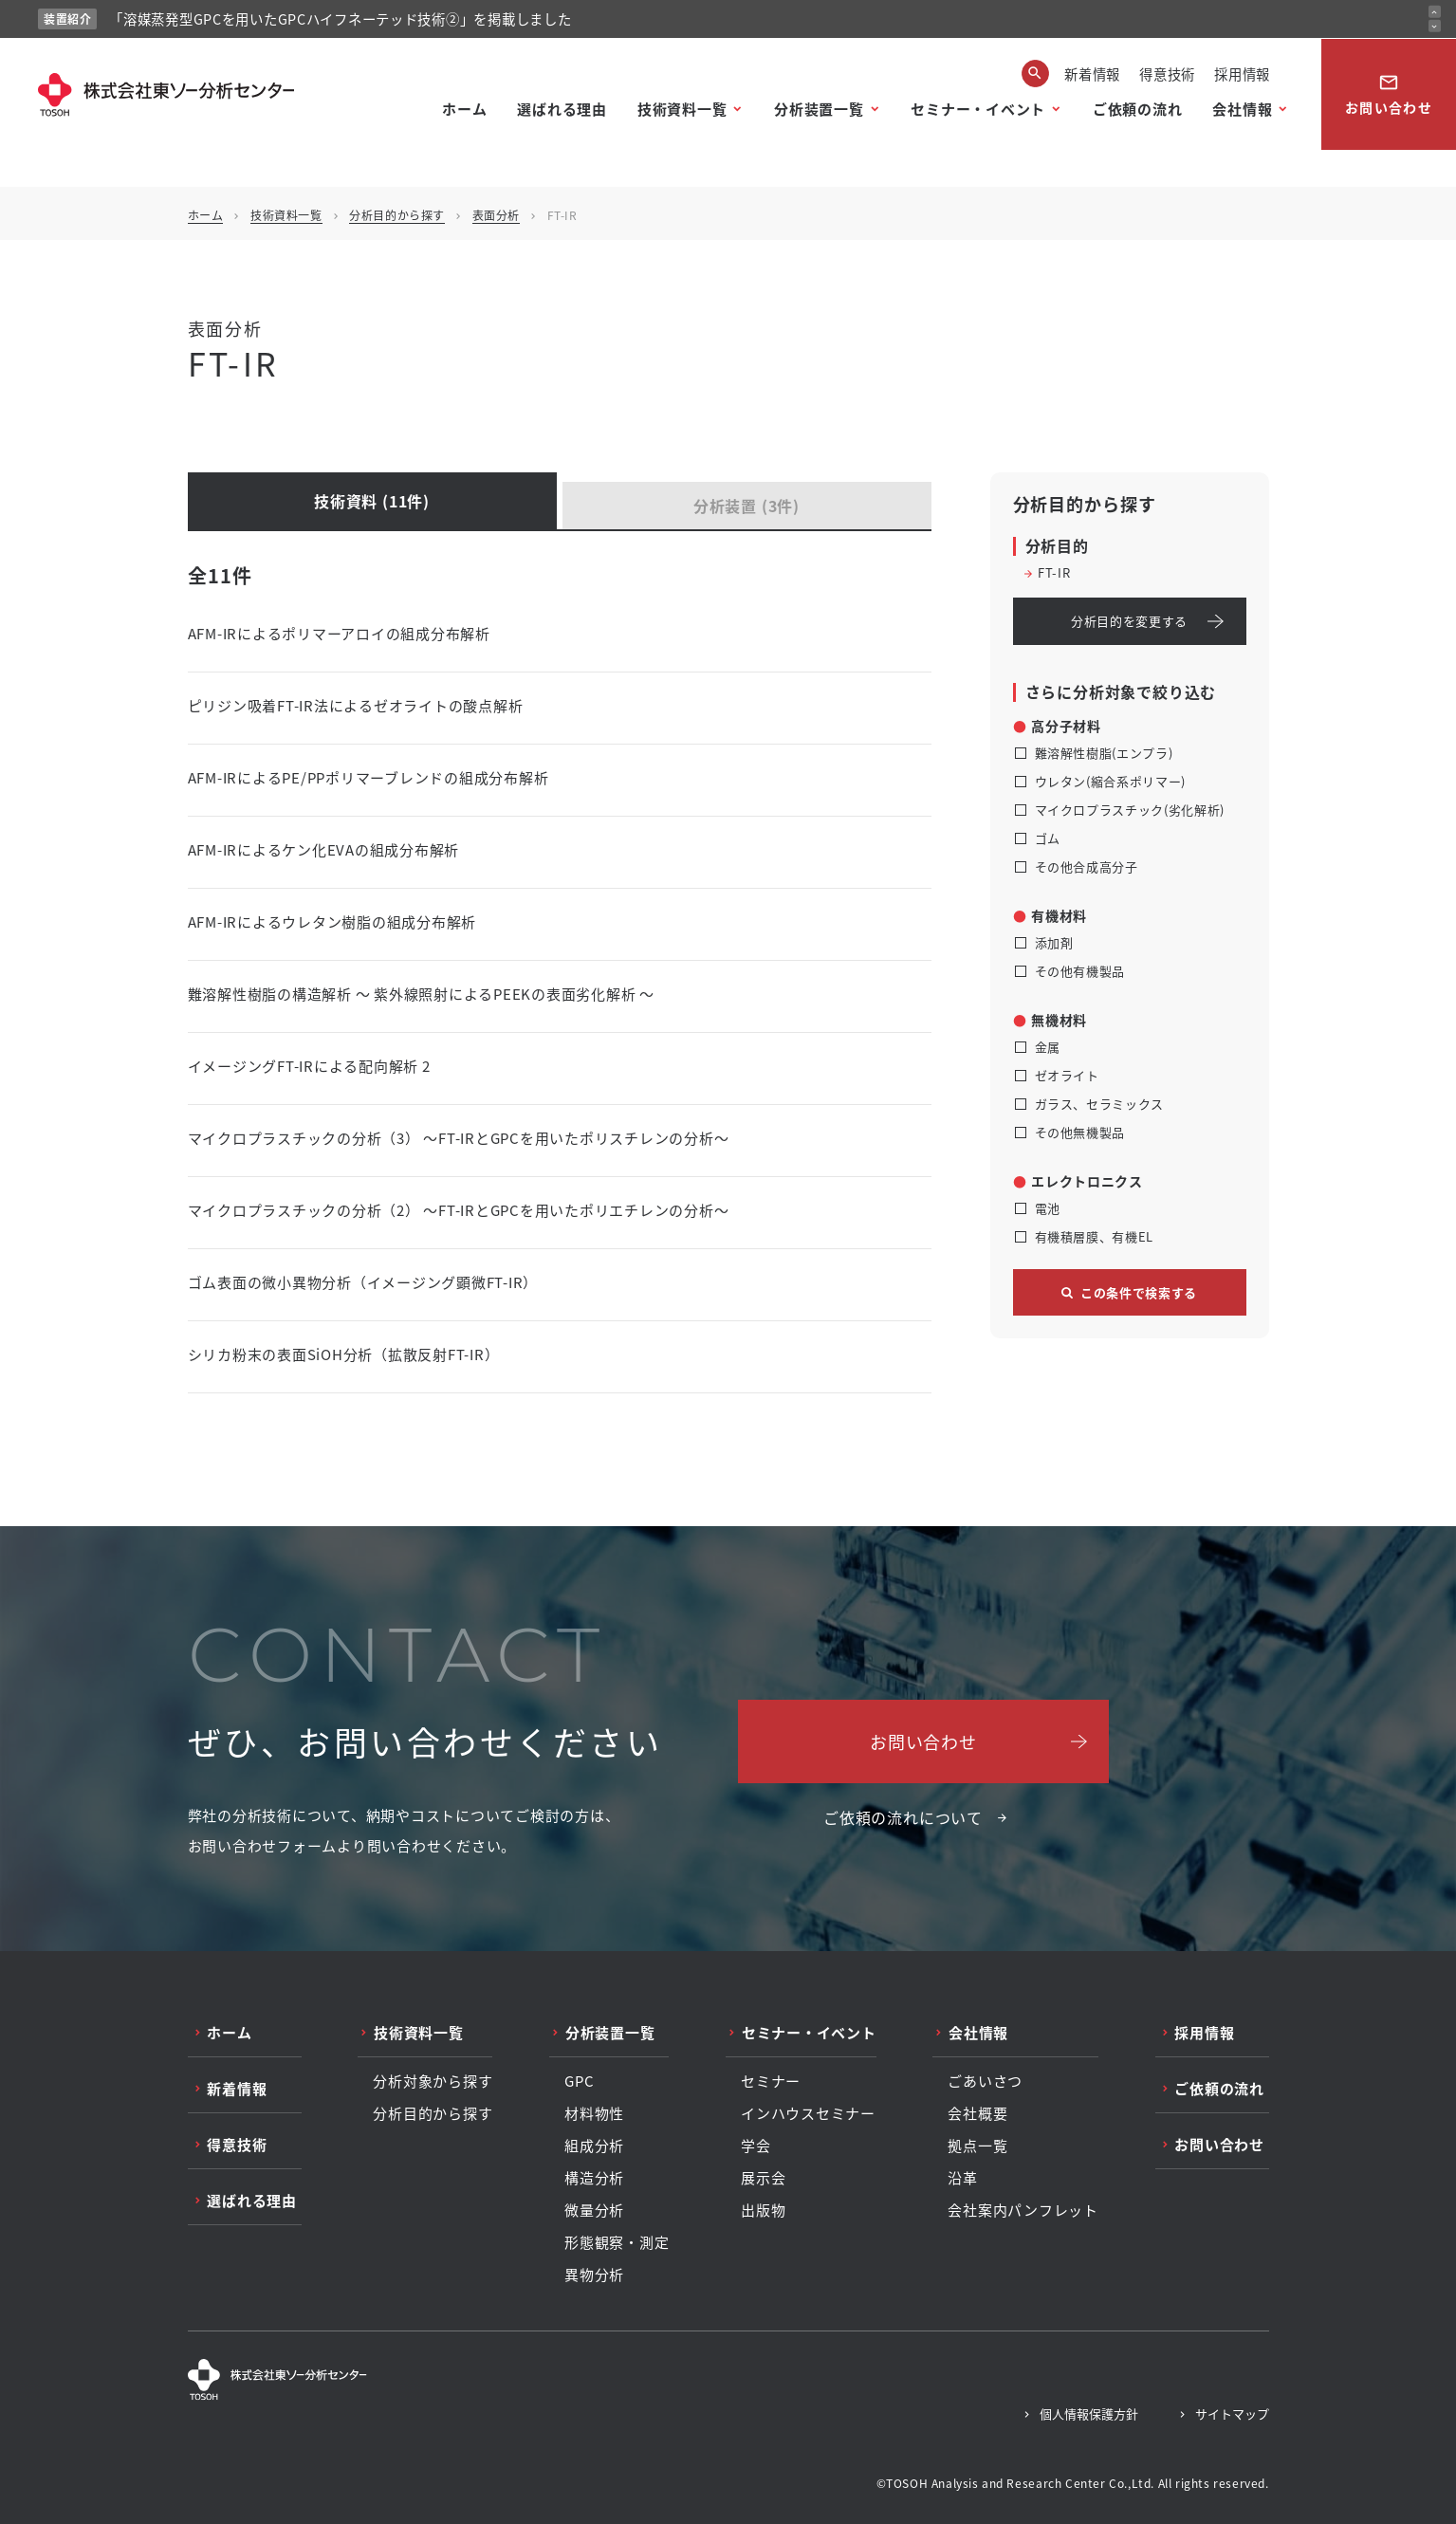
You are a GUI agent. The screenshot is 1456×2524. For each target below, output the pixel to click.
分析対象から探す (432, 2081)
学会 (756, 2145)
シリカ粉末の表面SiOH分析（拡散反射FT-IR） (344, 1354)
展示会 (763, 2177)
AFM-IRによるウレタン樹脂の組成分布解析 (332, 921)
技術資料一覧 (682, 109)
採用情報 (1242, 73)
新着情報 (1092, 73)
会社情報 (1242, 109)
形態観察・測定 (616, 2242)
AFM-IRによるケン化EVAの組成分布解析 (324, 849)
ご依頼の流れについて (903, 1817)
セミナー (771, 2081)
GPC (579, 2081)
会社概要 (977, 2113)
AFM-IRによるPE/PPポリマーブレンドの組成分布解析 (368, 777)
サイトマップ (1232, 2413)
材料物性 (594, 2113)
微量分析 (594, 2210)
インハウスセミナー (808, 2113)
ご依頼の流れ (1138, 109)
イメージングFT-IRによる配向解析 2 (309, 1066)
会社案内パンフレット (1023, 2210)
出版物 (763, 2210)
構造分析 (594, 2177)
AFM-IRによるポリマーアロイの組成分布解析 (339, 633)
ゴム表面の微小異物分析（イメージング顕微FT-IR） (363, 1282)
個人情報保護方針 (1089, 2413)
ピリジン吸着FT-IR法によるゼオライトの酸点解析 (356, 705)
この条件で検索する (1138, 1292)
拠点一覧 (977, 2145)
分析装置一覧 (819, 109)
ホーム (464, 109)
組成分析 (594, 2145)
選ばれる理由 (562, 109)
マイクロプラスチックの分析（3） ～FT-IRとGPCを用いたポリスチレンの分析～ (458, 1138)
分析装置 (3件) (746, 505)
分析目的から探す (397, 215)
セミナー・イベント (978, 109)
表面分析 (496, 215)
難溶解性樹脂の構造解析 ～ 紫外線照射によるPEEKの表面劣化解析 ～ (421, 994)
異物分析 (594, 2274)
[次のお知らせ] (1434, 26)
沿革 (963, 2177)
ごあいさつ (985, 2081)
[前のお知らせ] (1434, 12)
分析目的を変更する (1129, 621)
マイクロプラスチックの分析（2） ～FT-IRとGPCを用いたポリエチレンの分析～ (458, 1210)
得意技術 (1167, 73)
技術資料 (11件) (372, 500)
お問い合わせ (1388, 94)
